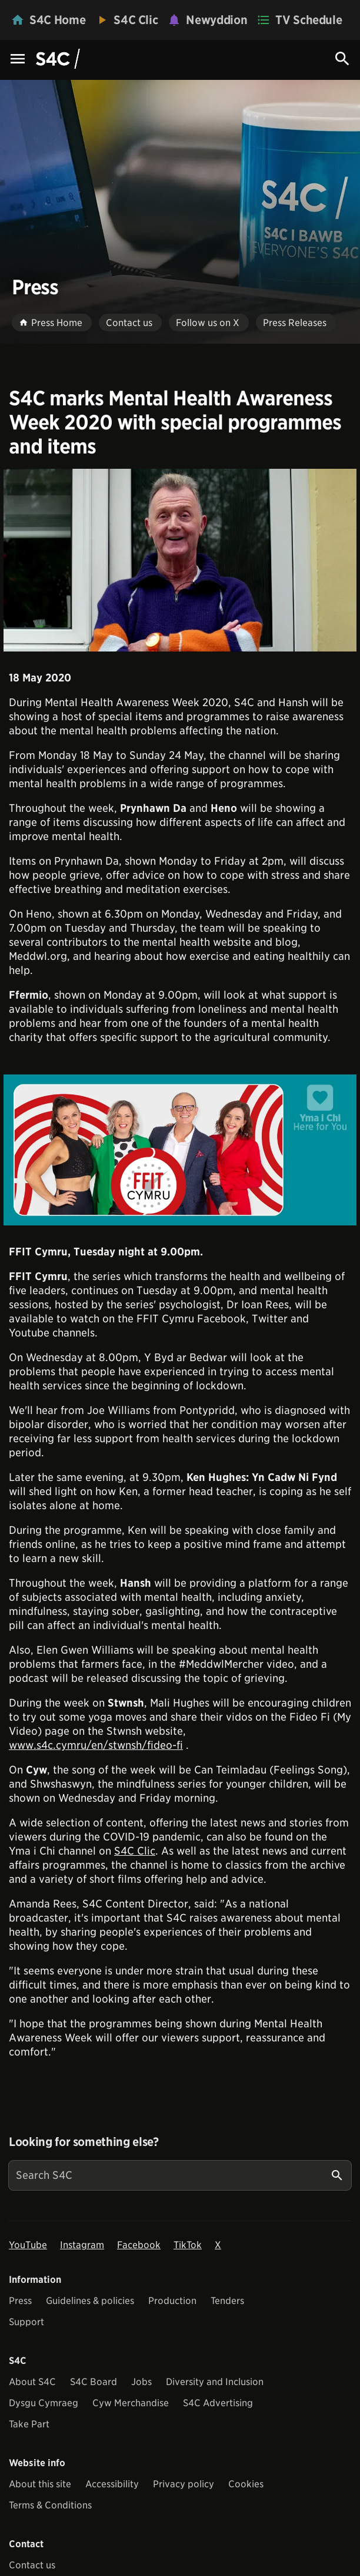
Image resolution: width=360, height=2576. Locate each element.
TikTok (188, 2245)
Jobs (141, 2381)
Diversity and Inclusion (215, 2381)
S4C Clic (134, 1851)
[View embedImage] (180, 560)
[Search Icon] (342, 58)
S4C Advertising (218, 2403)
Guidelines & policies (90, 2300)
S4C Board (93, 2381)
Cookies (246, 2484)
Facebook (139, 2245)
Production (172, 2300)
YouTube (28, 2245)
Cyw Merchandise (130, 2403)
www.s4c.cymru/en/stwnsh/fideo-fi (96, 1745)
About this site (40, 2484)
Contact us (32, 2565)
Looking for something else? (84, 2142)
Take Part (29, 2424)
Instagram (82, 2245)
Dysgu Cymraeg (43, 2403)
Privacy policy (183, 2484)
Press (20, 2300)
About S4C (32, 2381)
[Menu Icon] (17, 59)
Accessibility (112, 2484)
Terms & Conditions (50, 2505)
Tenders (227, 2300)
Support (26, 2322)
